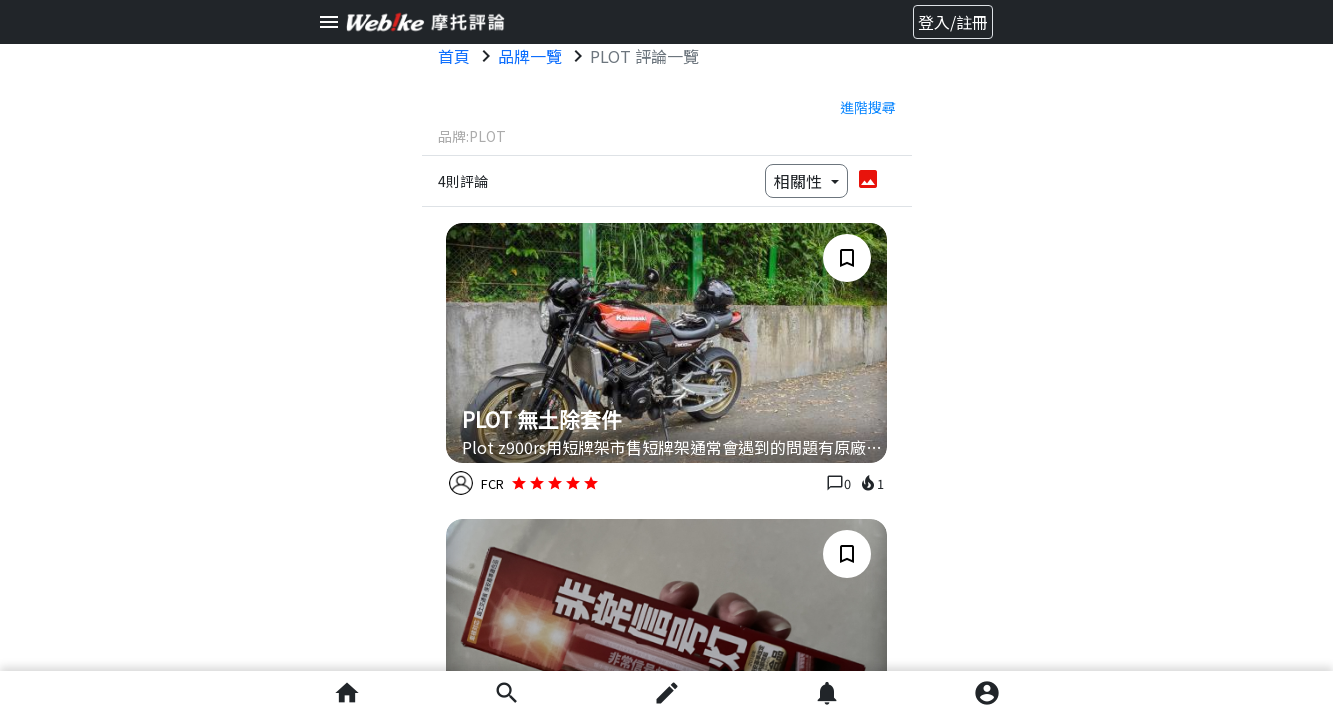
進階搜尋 (868, 107)
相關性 (800, 181)
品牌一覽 (530, 56)
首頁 (454, 56)
